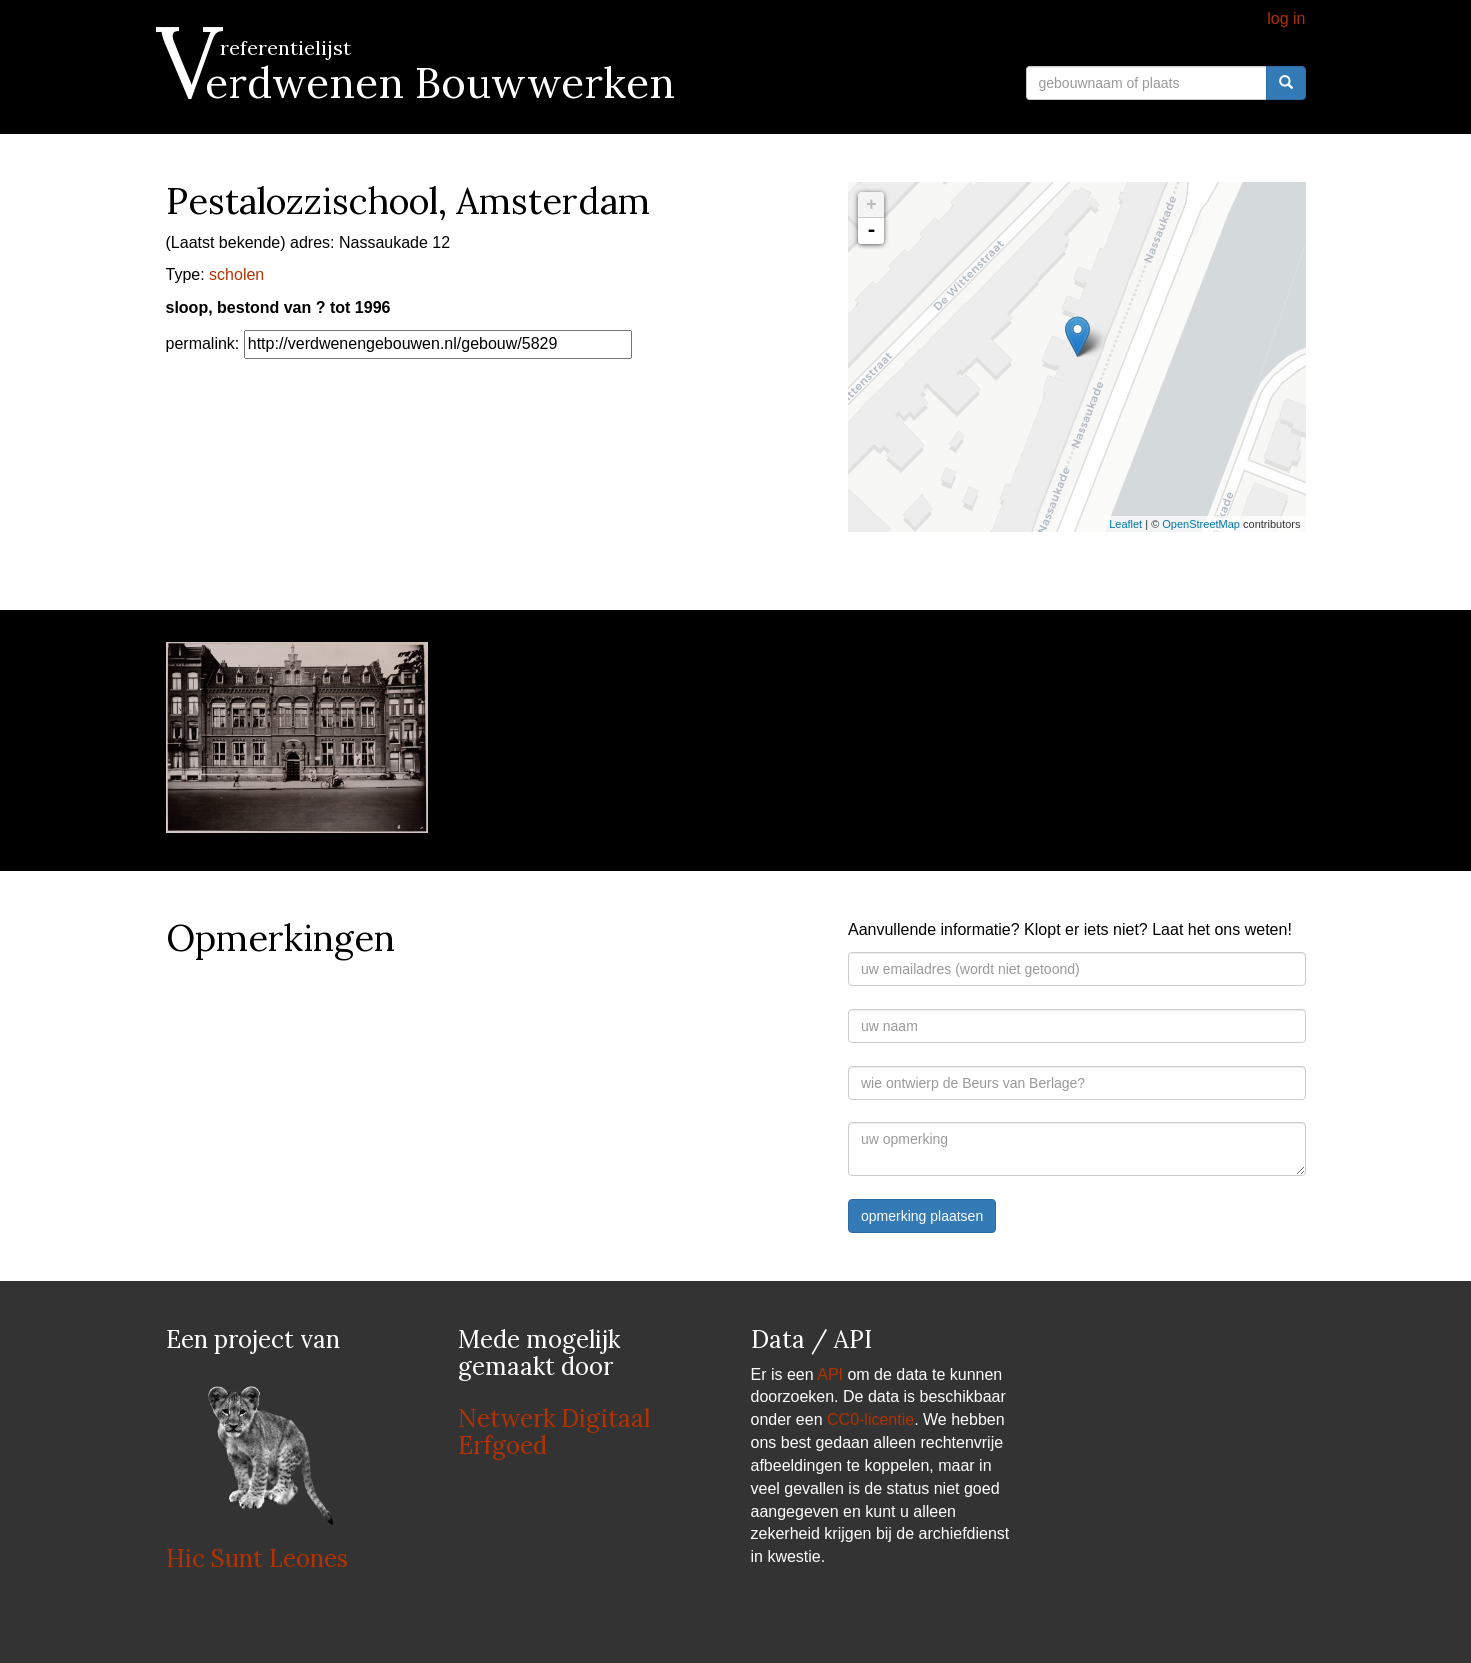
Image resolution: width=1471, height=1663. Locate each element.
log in (1286, 18)
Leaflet (1125, 524)
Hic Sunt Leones (257, 1558)
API (830, 1374)
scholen (236, 274)
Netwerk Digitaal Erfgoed (554, 1431)
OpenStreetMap (1201, 524)
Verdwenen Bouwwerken (420, 83)
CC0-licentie (870, 1419)
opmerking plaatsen (922, 1216)
